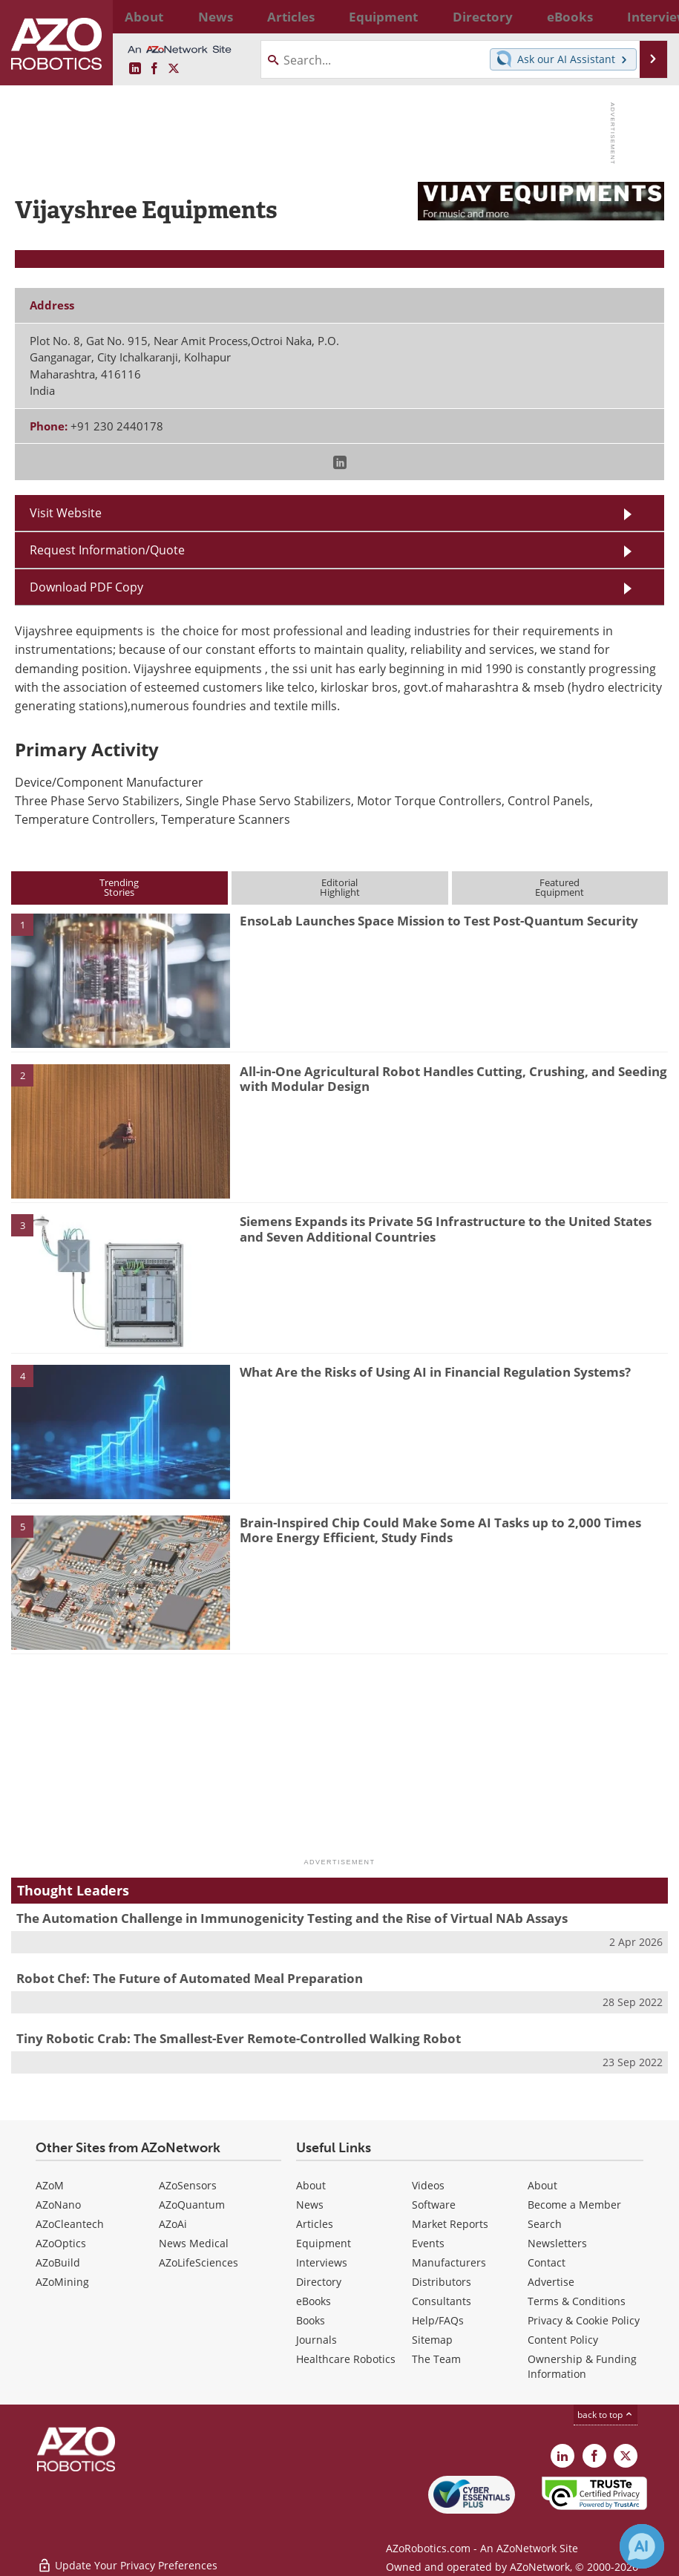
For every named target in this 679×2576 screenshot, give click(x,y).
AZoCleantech (70, 2224)
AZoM (50, 2185)
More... (647, 16)
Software (434, 2205)
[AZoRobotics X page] (174, 68)
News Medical (194, 2243)
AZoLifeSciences (198, 2262)
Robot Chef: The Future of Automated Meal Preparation (189, 1978)
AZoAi (173, 2224)
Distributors (441, 2282)
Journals (316, 2340)
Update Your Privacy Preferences (127, 2557)
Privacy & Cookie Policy (584, 2320)
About (311, 2185)
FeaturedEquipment (559, 887)
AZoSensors (188, 2185)
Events (428, 2243)
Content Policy (563, 2340)
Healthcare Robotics (346, 2359)
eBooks (313, 2301)
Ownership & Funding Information (582, 2366)
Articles (314, 2224)
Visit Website (66, 512)
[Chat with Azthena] (642, 2546)
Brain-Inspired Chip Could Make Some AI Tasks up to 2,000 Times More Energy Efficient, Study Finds (440, 1530)
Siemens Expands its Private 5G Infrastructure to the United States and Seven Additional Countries (446, 1229)
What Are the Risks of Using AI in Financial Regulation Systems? (435, 1371)
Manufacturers (449, 2262)
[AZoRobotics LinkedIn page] (135, 68)
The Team (436, 2359)
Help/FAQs (438, 2320)
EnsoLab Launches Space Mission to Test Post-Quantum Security (439, 920)
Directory (318, 2282)
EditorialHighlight (340, 887)
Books (310, 2320)
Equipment (323, 2243)
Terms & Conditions (577, 2301)
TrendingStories (119, 887)
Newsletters (557, 2243)
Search (545, 2224)
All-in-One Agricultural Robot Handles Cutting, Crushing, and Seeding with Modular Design (453, 1079)
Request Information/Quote (107, 549)
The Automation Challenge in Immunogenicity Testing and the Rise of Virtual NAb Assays (292, 1918)
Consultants (441, 2301)
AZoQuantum (192, 2205)
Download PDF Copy (86, 586)
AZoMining (62, 2282)
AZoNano (58, 2205)
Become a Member (574, 2205)
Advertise (551, 2282)
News (310, 2205)
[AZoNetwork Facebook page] (154, 68)
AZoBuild (58, 2262)
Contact (546, 2262)
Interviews (321, 2262)
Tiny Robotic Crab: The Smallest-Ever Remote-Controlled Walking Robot (238, 2038)
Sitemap (432, 2340)
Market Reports (450, 2224)
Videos (428, 2185)
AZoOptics (61, 2243)
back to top (605, 2414)
